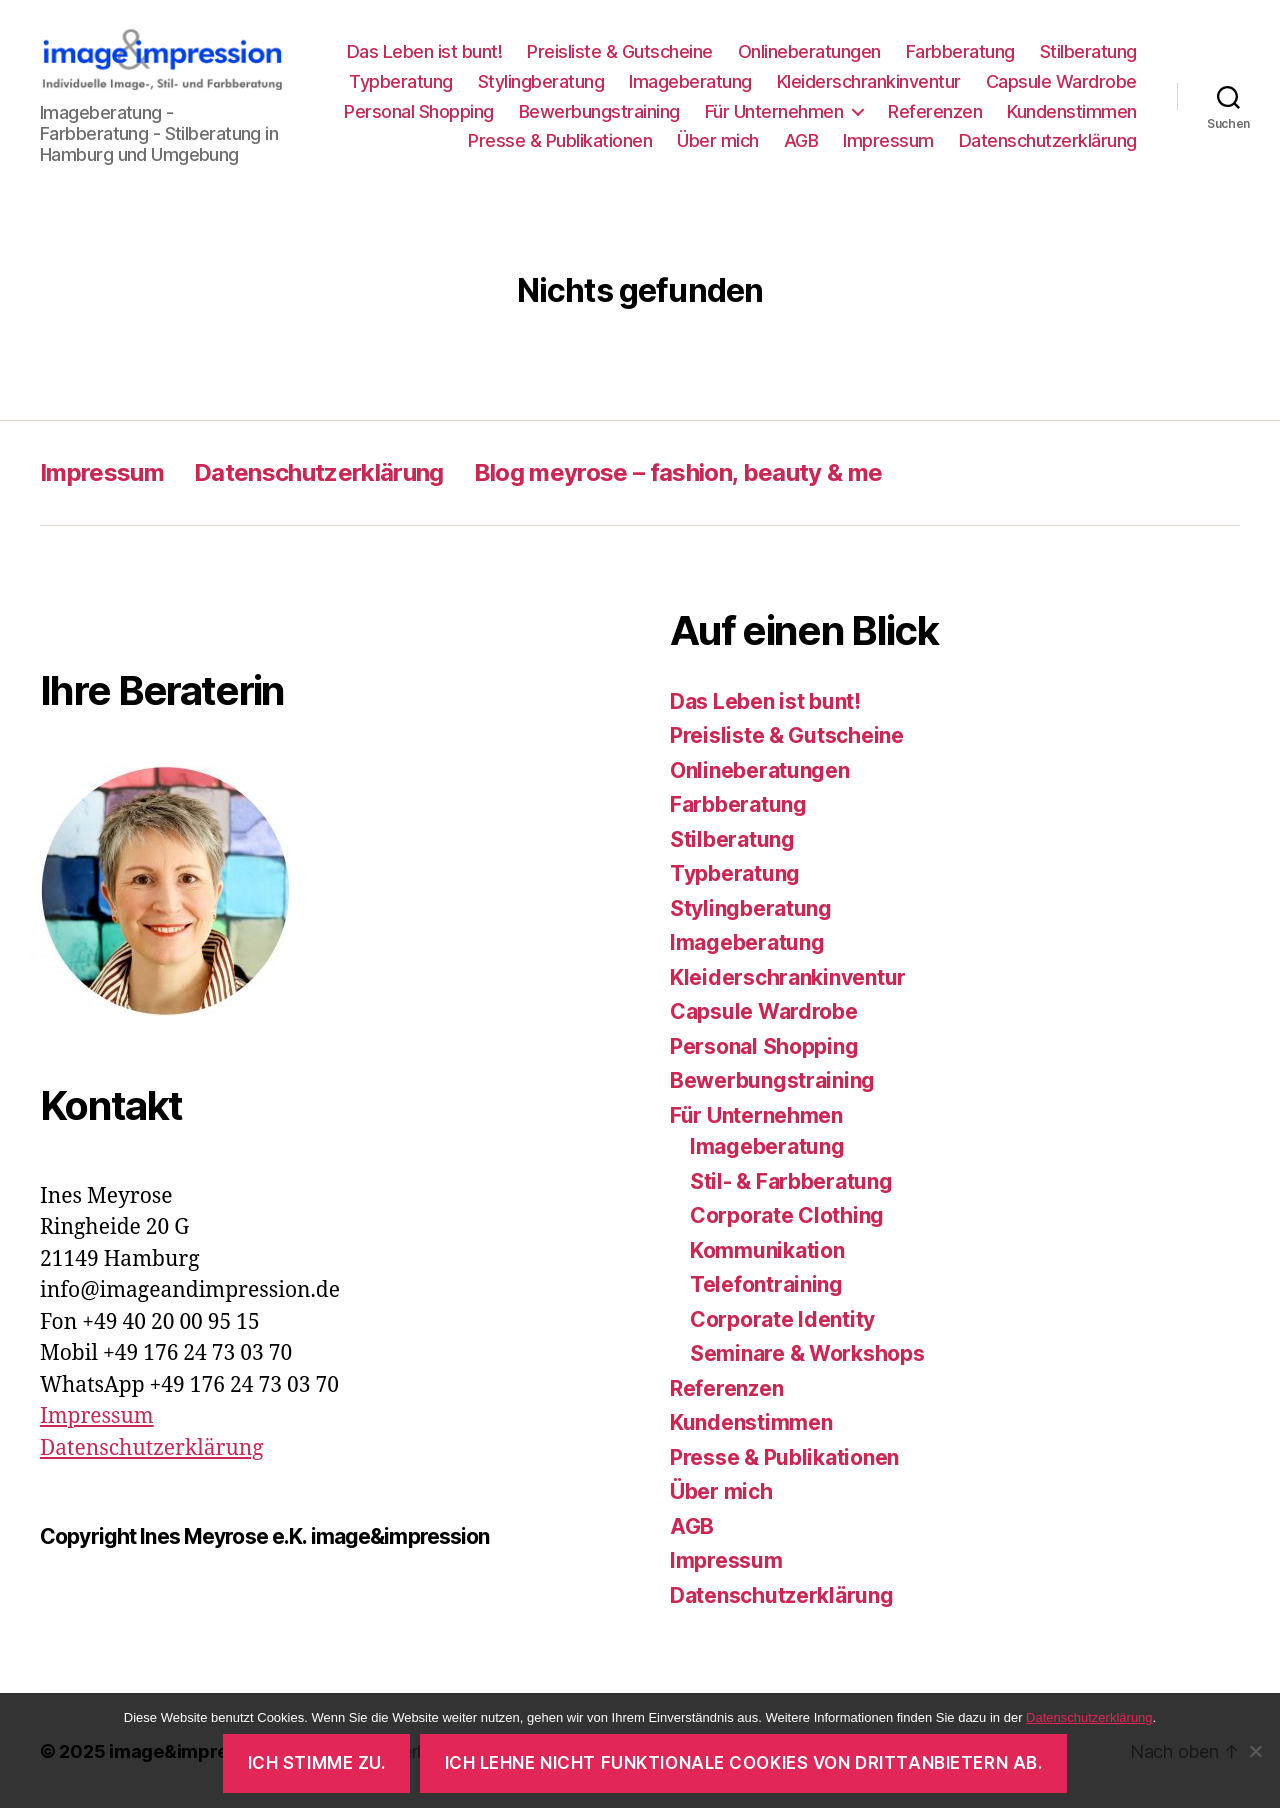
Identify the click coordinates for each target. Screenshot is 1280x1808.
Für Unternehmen (774, 111)
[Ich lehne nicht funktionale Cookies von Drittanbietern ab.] (1255, 1751)
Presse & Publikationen (560, 140)
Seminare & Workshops (807, 1353)
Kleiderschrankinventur (869, 81)
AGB (801, 140)
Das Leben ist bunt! (425, 51)
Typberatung (401, 81)
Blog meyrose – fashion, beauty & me (678, 472)
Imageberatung (690, 81)
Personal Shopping (419, 111)
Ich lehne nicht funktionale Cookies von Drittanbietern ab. (744, 1763)
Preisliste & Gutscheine (620, 51)
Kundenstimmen (1072, 111)
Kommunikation (767, 1250)
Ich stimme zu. (317, 1763)
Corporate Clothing (787, 1215)
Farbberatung (960, 51)
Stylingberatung (541, 81)
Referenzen (935, 111)
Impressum (888, 140)
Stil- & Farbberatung (791, 1181)
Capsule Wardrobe (1061, 81)
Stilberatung (1088, 51)
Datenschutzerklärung (1048, 140)
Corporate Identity (782, 1319)
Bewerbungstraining (599, 111)
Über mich (718, 140)
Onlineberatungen (809, 51)
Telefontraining (766, 1284)
